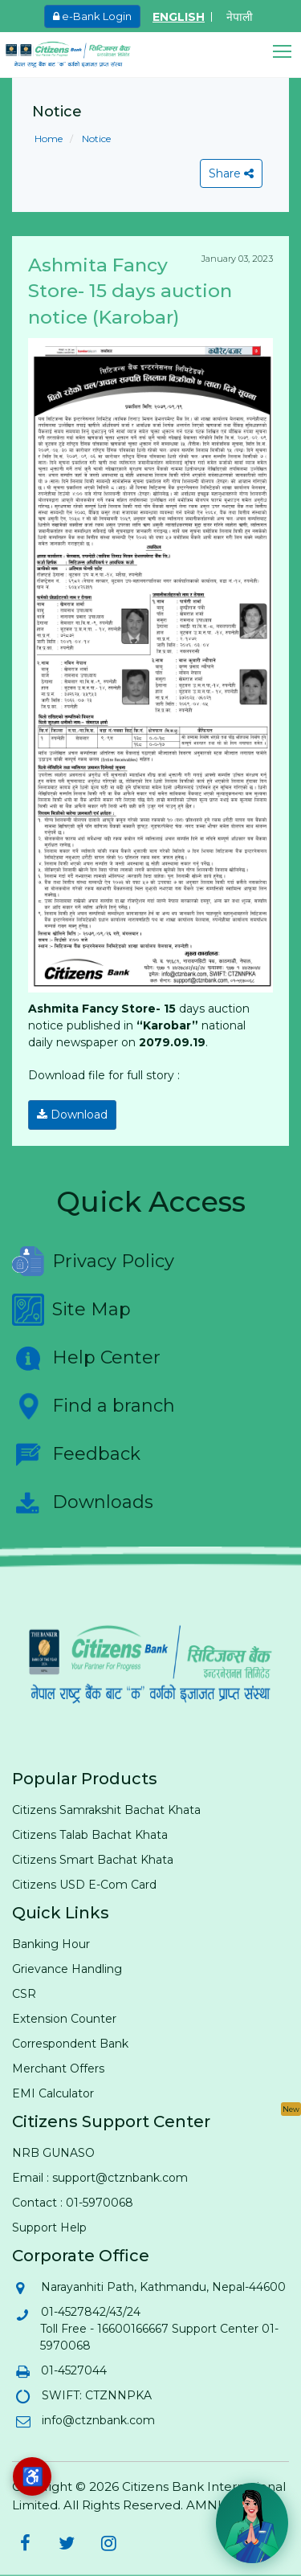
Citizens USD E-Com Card (84, 1884)
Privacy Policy (93, 1261)
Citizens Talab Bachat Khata (90, 1835)
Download (72, 1114)
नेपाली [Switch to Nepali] (239, 17)
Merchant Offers (58, 2068)
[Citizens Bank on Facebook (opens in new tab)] (25, 2543)
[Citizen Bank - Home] (80, 54)
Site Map (71, 1310)
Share (231, 173)
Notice (95, 138)
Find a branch (93, 1406)
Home (49, 138)
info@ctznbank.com (97, 2420)
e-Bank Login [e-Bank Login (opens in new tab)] (92, 16)
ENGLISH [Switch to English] (179, 17)
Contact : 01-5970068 (72, 2202)
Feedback (76, 1454)
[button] (287, 51)
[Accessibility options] (32, 2476)
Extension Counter (64, 2018)
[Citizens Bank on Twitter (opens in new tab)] (66, 2543)
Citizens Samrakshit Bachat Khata (106, 1810)
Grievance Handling (67, 1969)
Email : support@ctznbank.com (100, 2177)
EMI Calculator (53, 2093)
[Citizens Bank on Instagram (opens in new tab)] (108, 2543)
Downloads (82, 1502)
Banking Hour (51, 1944)
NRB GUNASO (53, 2153)
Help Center (86, 1358)
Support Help (49, 2227)
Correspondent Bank (70, 2043)
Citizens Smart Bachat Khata (92, 1860)
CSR (24, 1994)
